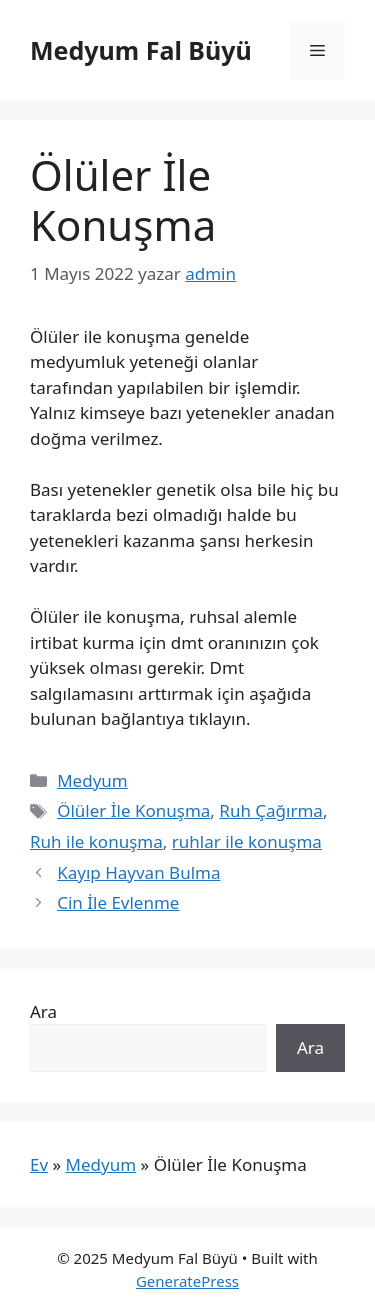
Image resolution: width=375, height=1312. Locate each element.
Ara (43, 1011)
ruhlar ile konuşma (247, 841)
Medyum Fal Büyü (141, 50)
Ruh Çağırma (271, 810)
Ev (39, 1164)
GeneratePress (187, 1281)
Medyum (92, 780)
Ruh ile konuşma (96, 841)
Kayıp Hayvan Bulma (138, 872)
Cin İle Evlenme (118, 902)
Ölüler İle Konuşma (133, 810)
